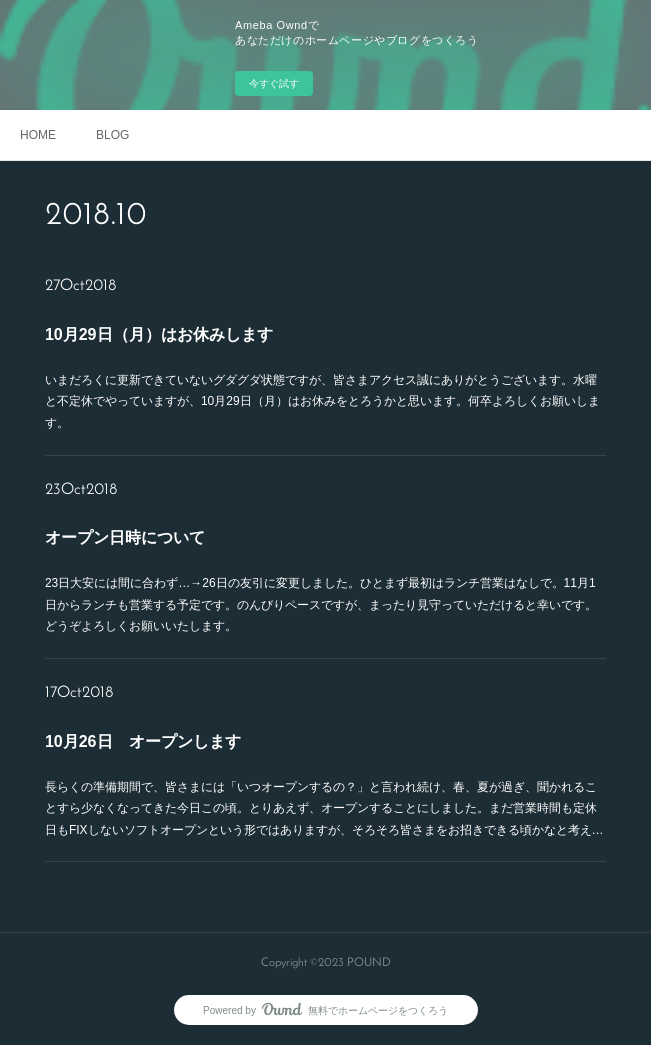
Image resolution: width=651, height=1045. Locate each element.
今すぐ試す (274, 83)
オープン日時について (125, 537)
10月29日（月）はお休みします (159, 334)
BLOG (112, 135)
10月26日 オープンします (143, 741)
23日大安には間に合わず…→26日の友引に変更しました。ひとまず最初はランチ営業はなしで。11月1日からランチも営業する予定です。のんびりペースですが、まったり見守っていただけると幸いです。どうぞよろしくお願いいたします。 (321, 604)
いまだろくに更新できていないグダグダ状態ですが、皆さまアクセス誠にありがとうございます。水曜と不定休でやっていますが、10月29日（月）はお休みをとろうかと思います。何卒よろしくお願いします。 (322, 401)
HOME (38, 135)
